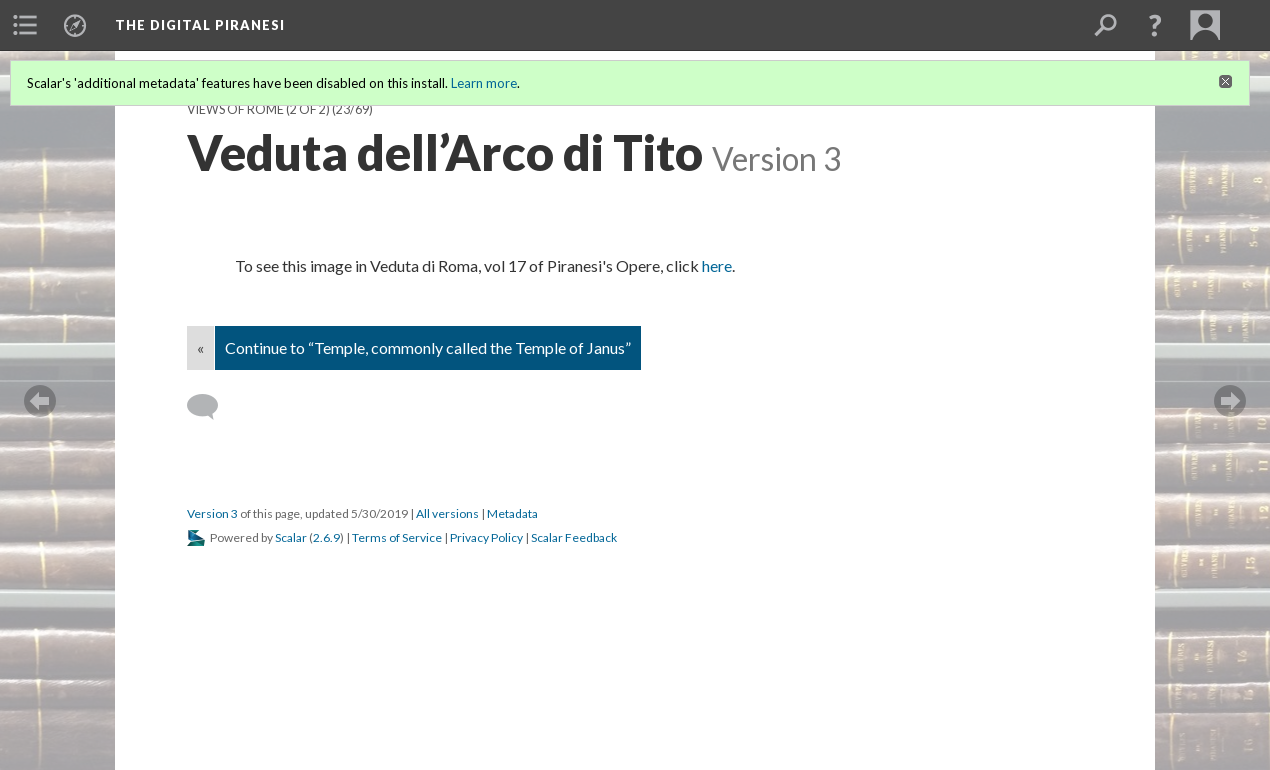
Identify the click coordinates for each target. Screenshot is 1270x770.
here (715, 265)
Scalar (291, 537)
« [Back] (200, 347)
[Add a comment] (211, 407)
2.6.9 (326, 537)
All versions (447, 513)
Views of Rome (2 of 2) (258, 109)
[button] (1155, 25)
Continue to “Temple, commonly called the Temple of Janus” (428, 347)
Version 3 (212, 513)
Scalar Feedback (574, 537)
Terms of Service (397, 537)
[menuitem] (25, 25)
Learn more (484, 83)
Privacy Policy (486, 537)
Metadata (512, 513)
